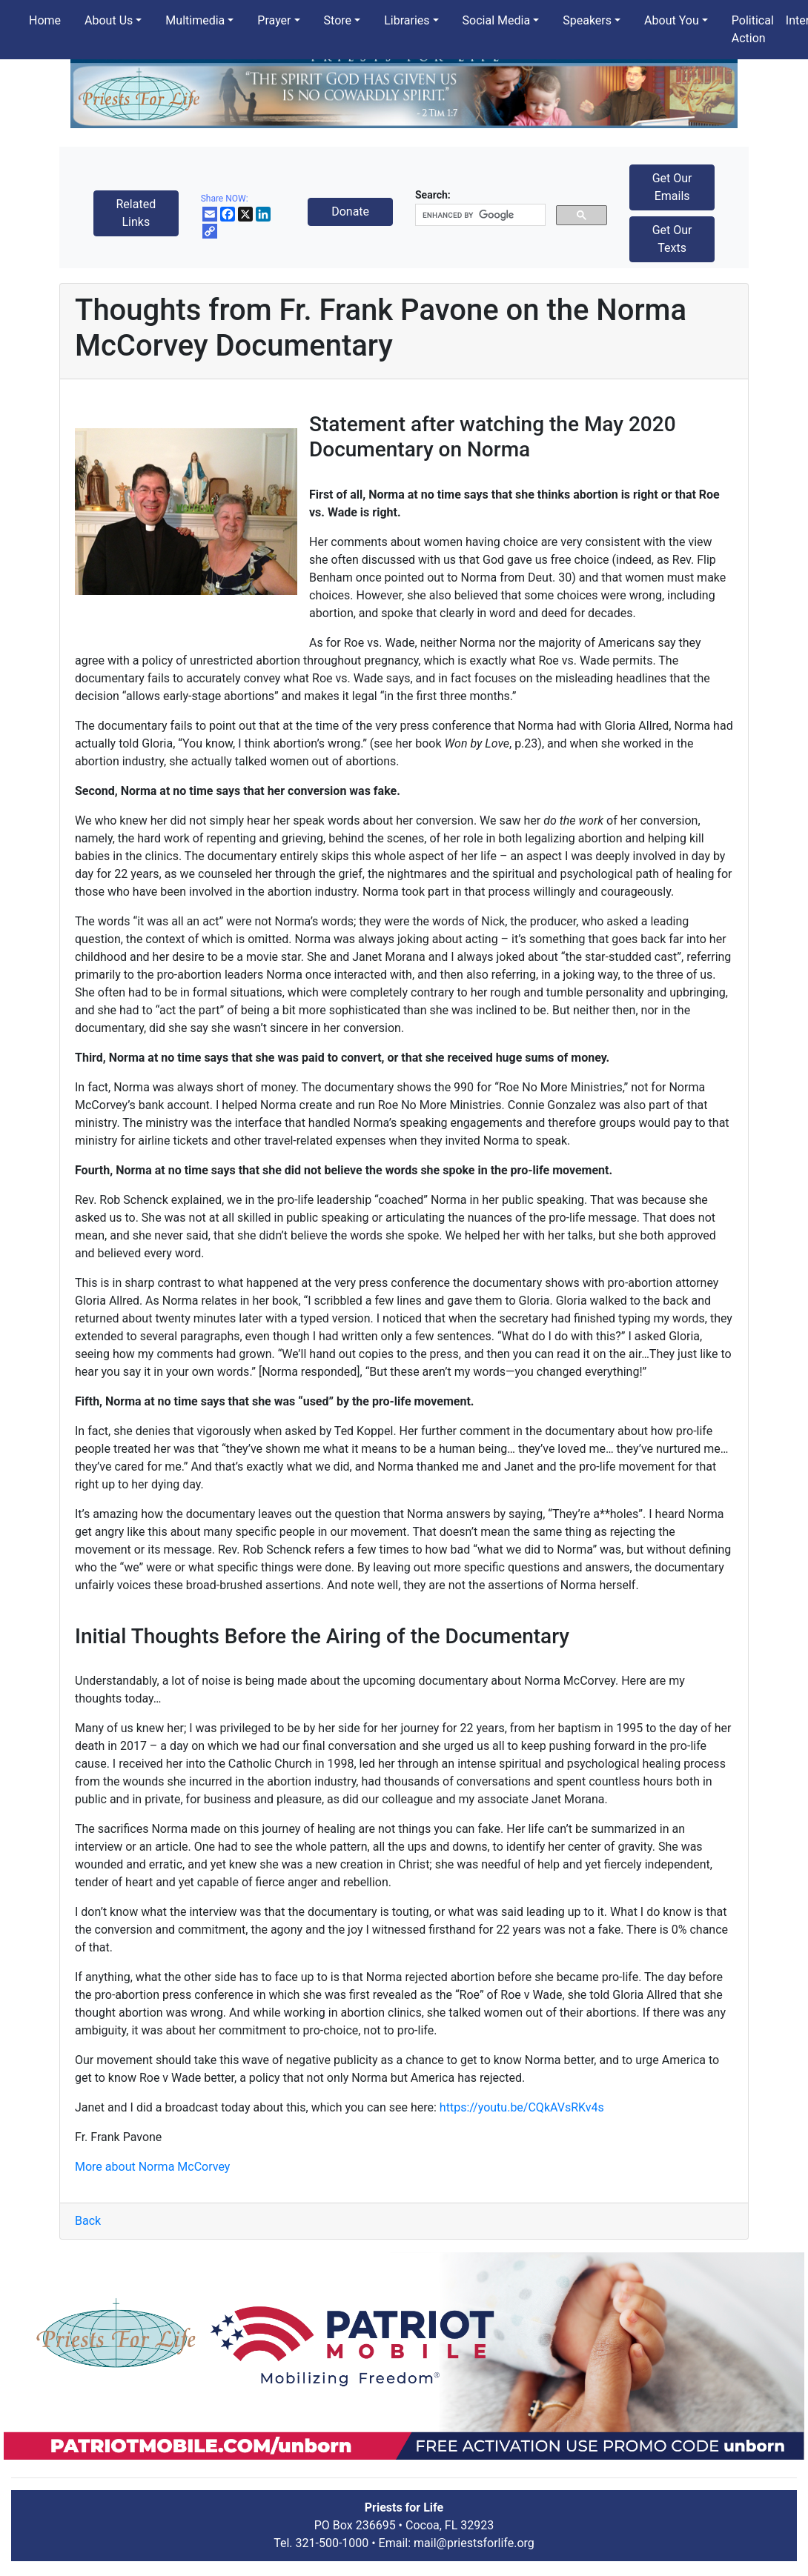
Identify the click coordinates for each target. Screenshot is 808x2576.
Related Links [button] (136, 213)
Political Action (753, 29)
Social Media (497, 20)
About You (671, 20)
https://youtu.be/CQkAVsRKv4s (522, 2107)
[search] (479, 215)
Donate (350, 211)
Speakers (587, 20)
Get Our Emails (672, 187)
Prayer (274, 20)
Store (337, 20)
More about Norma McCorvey (152, 2167)
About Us (109, 20)
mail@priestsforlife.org (474, 2543)
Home (45, 20)
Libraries (406, 20)
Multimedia (195, 20)
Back (88, 2221)
